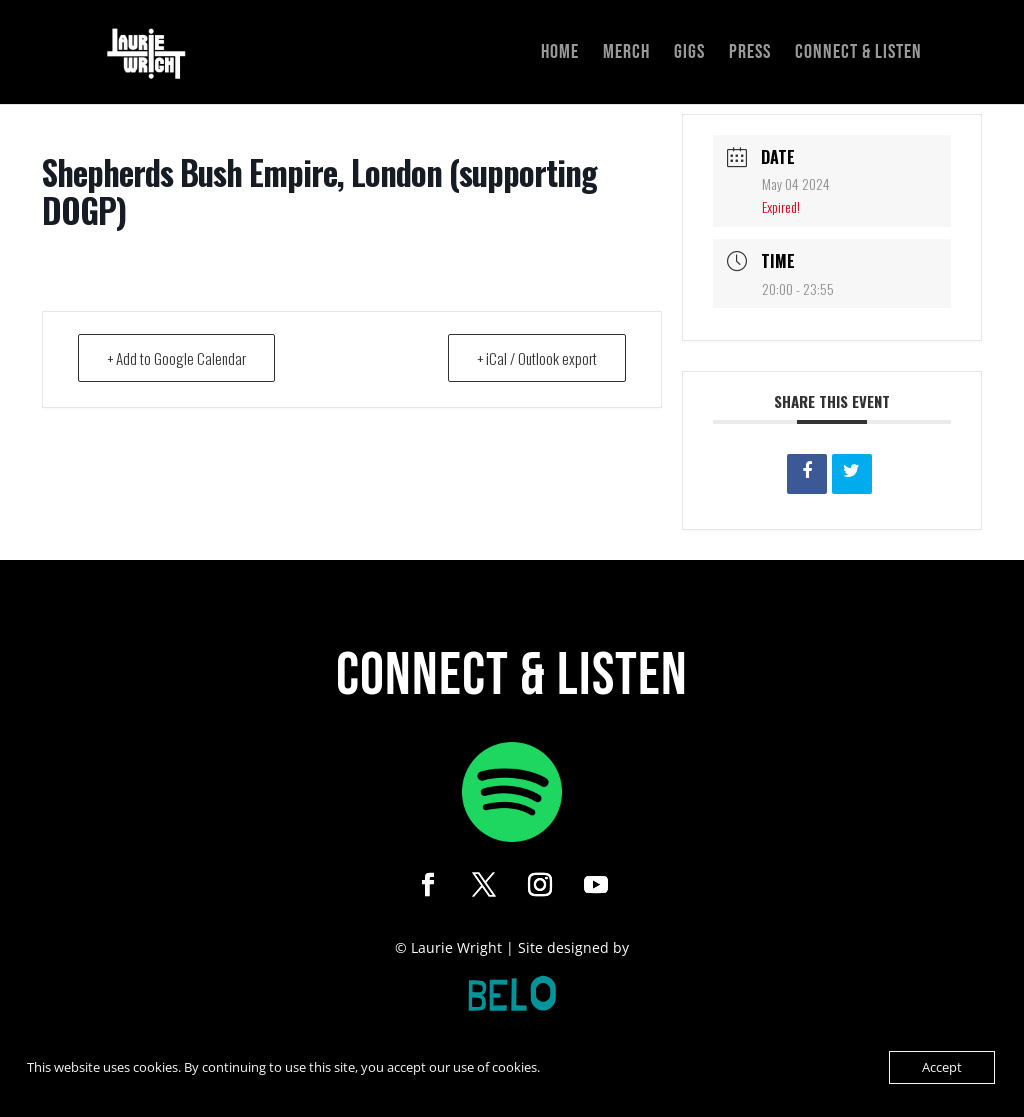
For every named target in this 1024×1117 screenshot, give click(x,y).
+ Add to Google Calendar (176, 358)
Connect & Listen (858, 54)
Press (750, 54)
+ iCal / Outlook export (537, 358)
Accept (942, 1067)
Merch (626, 54)
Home (560, 54)
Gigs (689, 54)
